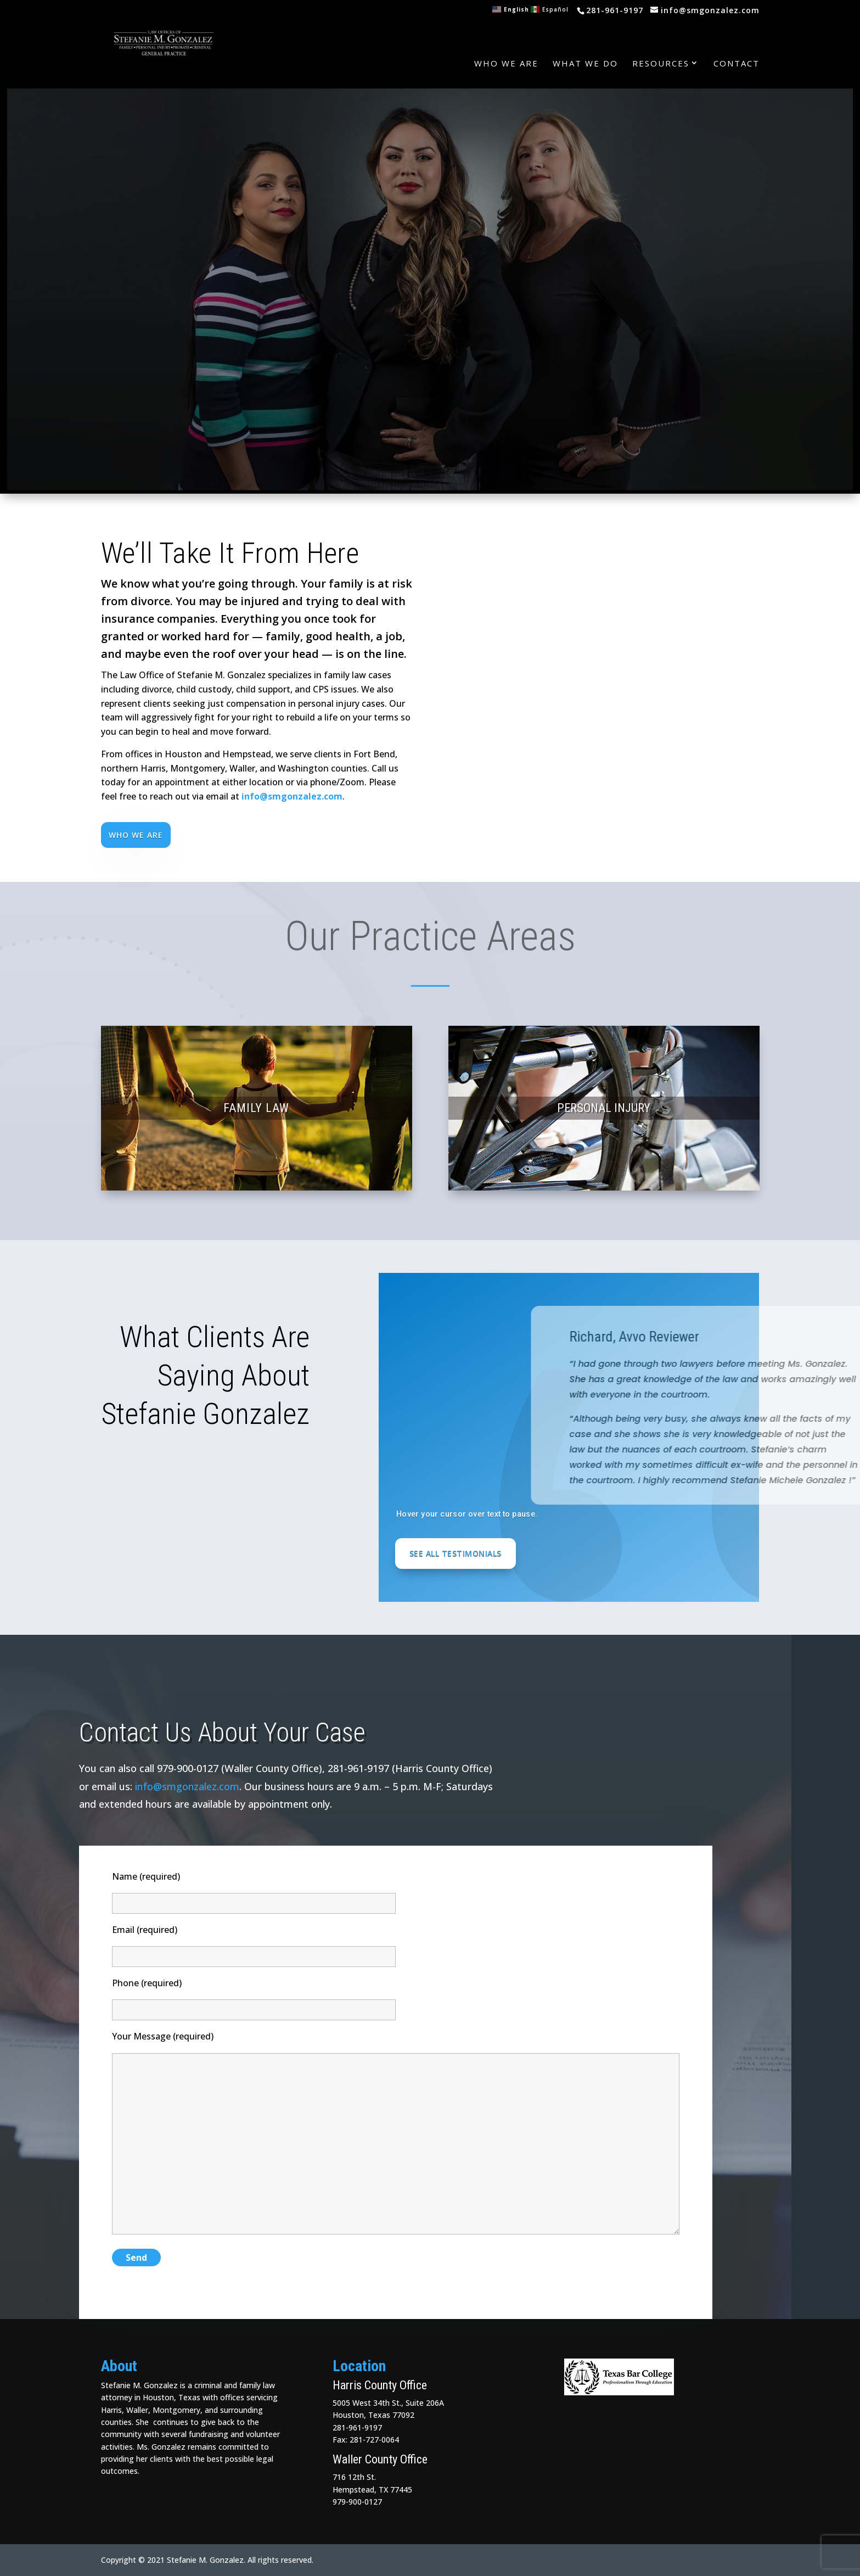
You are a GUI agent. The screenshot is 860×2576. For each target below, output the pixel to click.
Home (445, 63)
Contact (736, 63)
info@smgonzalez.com (291, 796)
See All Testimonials (455, 1553)
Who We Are (506, 63)
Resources (660, 63)
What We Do (585, 63)
